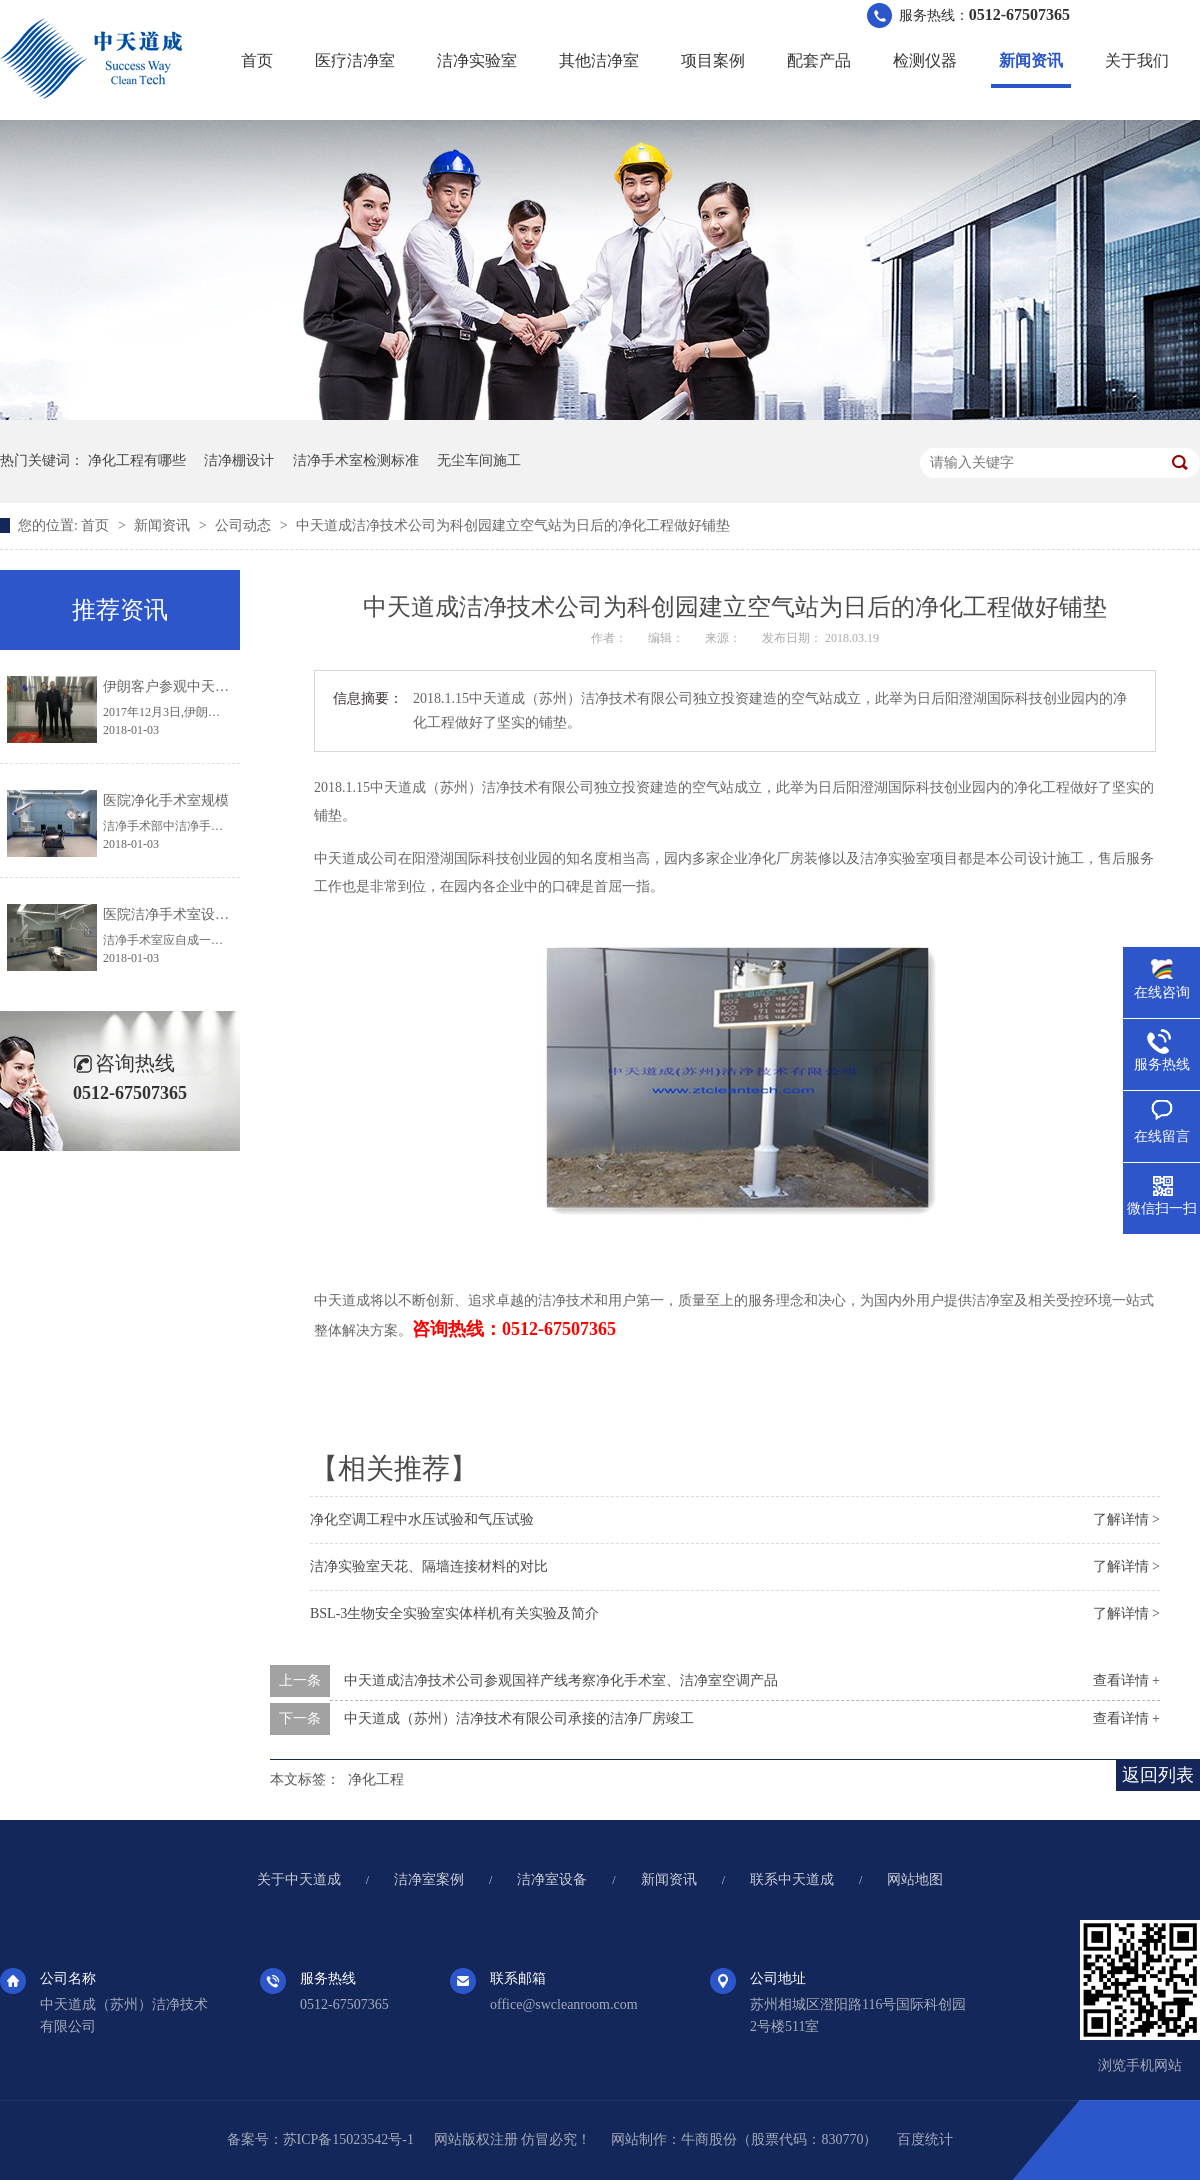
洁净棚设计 (239, 460)
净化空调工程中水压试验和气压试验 (422, 1519)
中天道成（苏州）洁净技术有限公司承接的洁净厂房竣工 (519, 1718)
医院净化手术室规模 (166, 800)
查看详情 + (1126, 1680)
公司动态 (245, 525)
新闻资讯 (1031, 60)
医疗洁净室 (355, 60)
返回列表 (1158, 1775)
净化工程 (376, 1779)
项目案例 (713, 60)
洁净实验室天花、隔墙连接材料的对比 (429, 1566)
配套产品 (819, 60)
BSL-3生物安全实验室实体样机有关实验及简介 (454, 1613)
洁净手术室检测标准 (356, 460)
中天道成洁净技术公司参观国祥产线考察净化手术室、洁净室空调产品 (561, 1680)
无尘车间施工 (479, 460)
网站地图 (915, 1879)
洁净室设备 (552, 1879)
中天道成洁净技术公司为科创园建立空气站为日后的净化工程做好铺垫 (513, 525)
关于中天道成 (299, 1879)
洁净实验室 (477, 60)
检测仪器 (925, 60)
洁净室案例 (429, 1879)
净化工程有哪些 (137, 460)
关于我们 (1137, 60)
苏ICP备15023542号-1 (348, 2139)
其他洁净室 (599, 60)
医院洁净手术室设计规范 (180, 914)
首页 (257, 60)
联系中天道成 (792, 1879)
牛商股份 (709, 2139)
